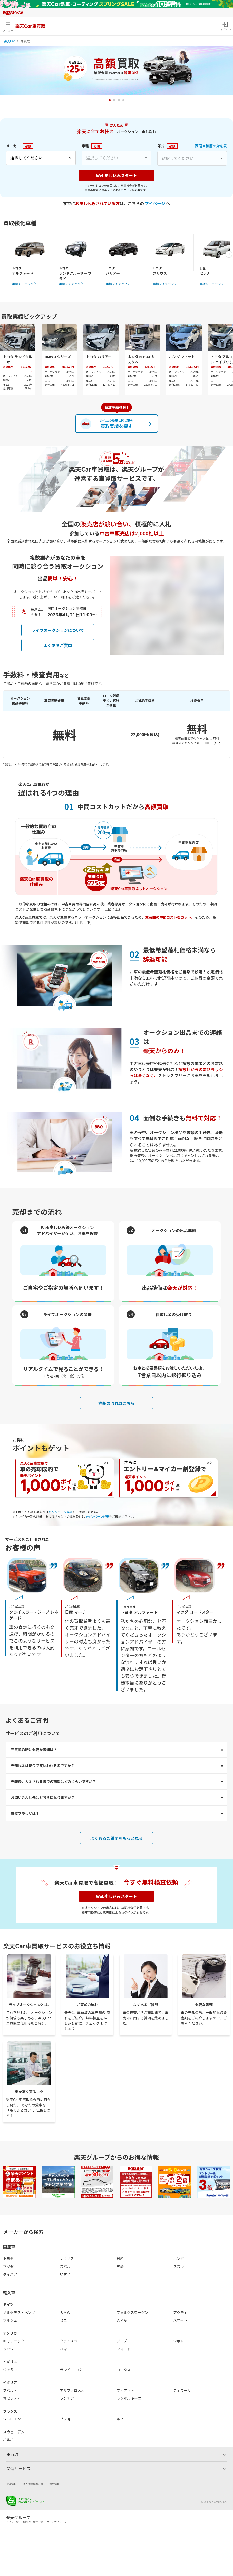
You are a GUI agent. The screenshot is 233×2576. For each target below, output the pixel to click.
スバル (65, 2266)
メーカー (19, 146)
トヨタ (8, 2258)
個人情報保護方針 (33, 2484)
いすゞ (65, 2274)
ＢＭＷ (65, 2312)
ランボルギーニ (128, 2398)
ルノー (121, 2418)
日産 (120, 2258)
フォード (123, 2348)
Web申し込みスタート (116, 175)
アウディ (180, 2312)
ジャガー (10, 2369)
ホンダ (178, 2258)
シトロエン (12, 2418)
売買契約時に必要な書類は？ (34, 1749)
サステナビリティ (57, 2522)
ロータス (123, 2369)
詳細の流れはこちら (116, 1403)
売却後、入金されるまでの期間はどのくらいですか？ (53, 1781)
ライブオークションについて (57, 630)
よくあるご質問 (58, 645)
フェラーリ (182, 2390)
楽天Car (9, 41)
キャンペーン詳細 (60, 1512)
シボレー (180, 2340)
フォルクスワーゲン (132, 2312)
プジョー (67, 2418)
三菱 (120, 2266)
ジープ (121, 2340)
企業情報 (11, 2484)
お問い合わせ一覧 (33, 2522)
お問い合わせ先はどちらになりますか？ (43, 1797)
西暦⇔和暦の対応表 (211, 145)
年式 (167, 146)
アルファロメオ (72, 2390)
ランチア (67, 2398)
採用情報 (54, 2484)
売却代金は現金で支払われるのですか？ (42, 1765)
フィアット (125, 2390)
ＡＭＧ (121, 2320)
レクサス (67, 2258)
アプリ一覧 (12, 2522)
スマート (180, 2320)
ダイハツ (10, 2274)
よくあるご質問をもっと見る (116, 1838)
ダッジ (8, 2348)
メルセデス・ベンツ (19, 2312)
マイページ (155, 203)
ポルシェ (10, 2320)
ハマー (65, 2348)
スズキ (178, 2266)
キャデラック (13, 2340)
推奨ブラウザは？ (25, 1813)
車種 (92, 146)
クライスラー (70, 2340)
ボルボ (8, 2439)
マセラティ (12, 2398)
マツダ (8, 2266)
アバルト (10, 2390)
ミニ (63, 2320)
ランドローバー (72, 2369)
